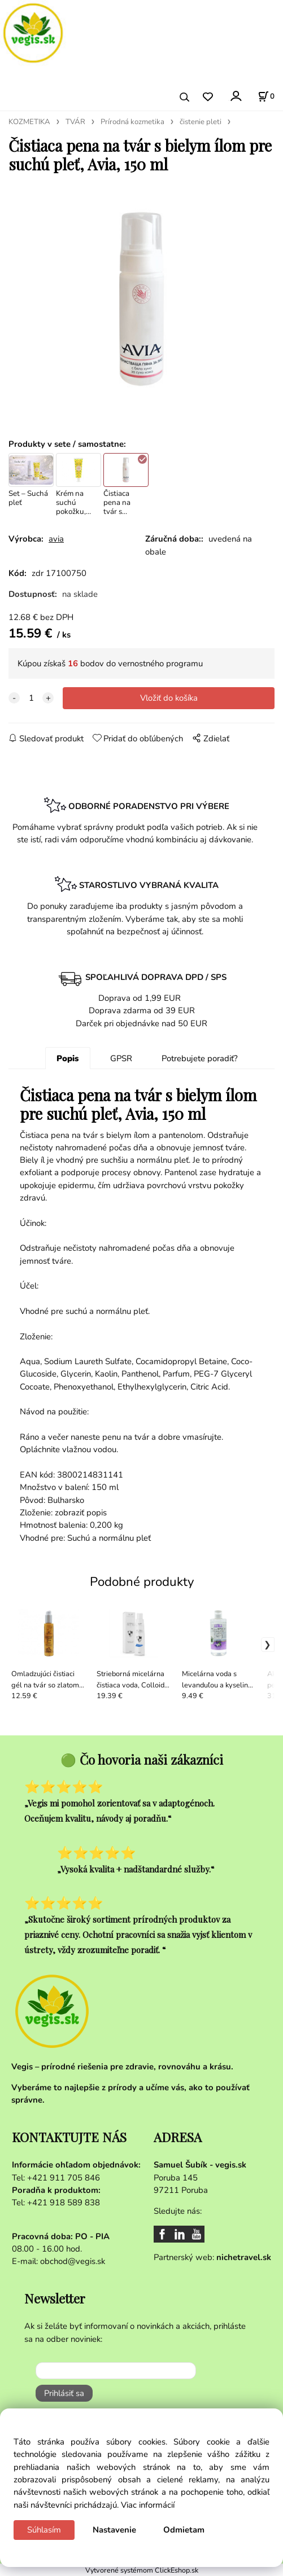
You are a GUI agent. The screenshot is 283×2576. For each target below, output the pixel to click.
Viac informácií (148, 2505)
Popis (67, 1058)
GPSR (121, 1058)
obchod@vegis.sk (72, 2261)
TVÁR (75, 122)
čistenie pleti (200, 122)
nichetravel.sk (243, 2257)
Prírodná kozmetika (132, 122)
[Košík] (266, 96)
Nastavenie (114, 2529)
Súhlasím (44, 2529)
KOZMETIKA (29, 122)
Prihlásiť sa (64, 2393)
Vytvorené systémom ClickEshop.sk (141, 2570)
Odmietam (183, 2529)
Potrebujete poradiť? (200, 1058)
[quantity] (31, 698)
